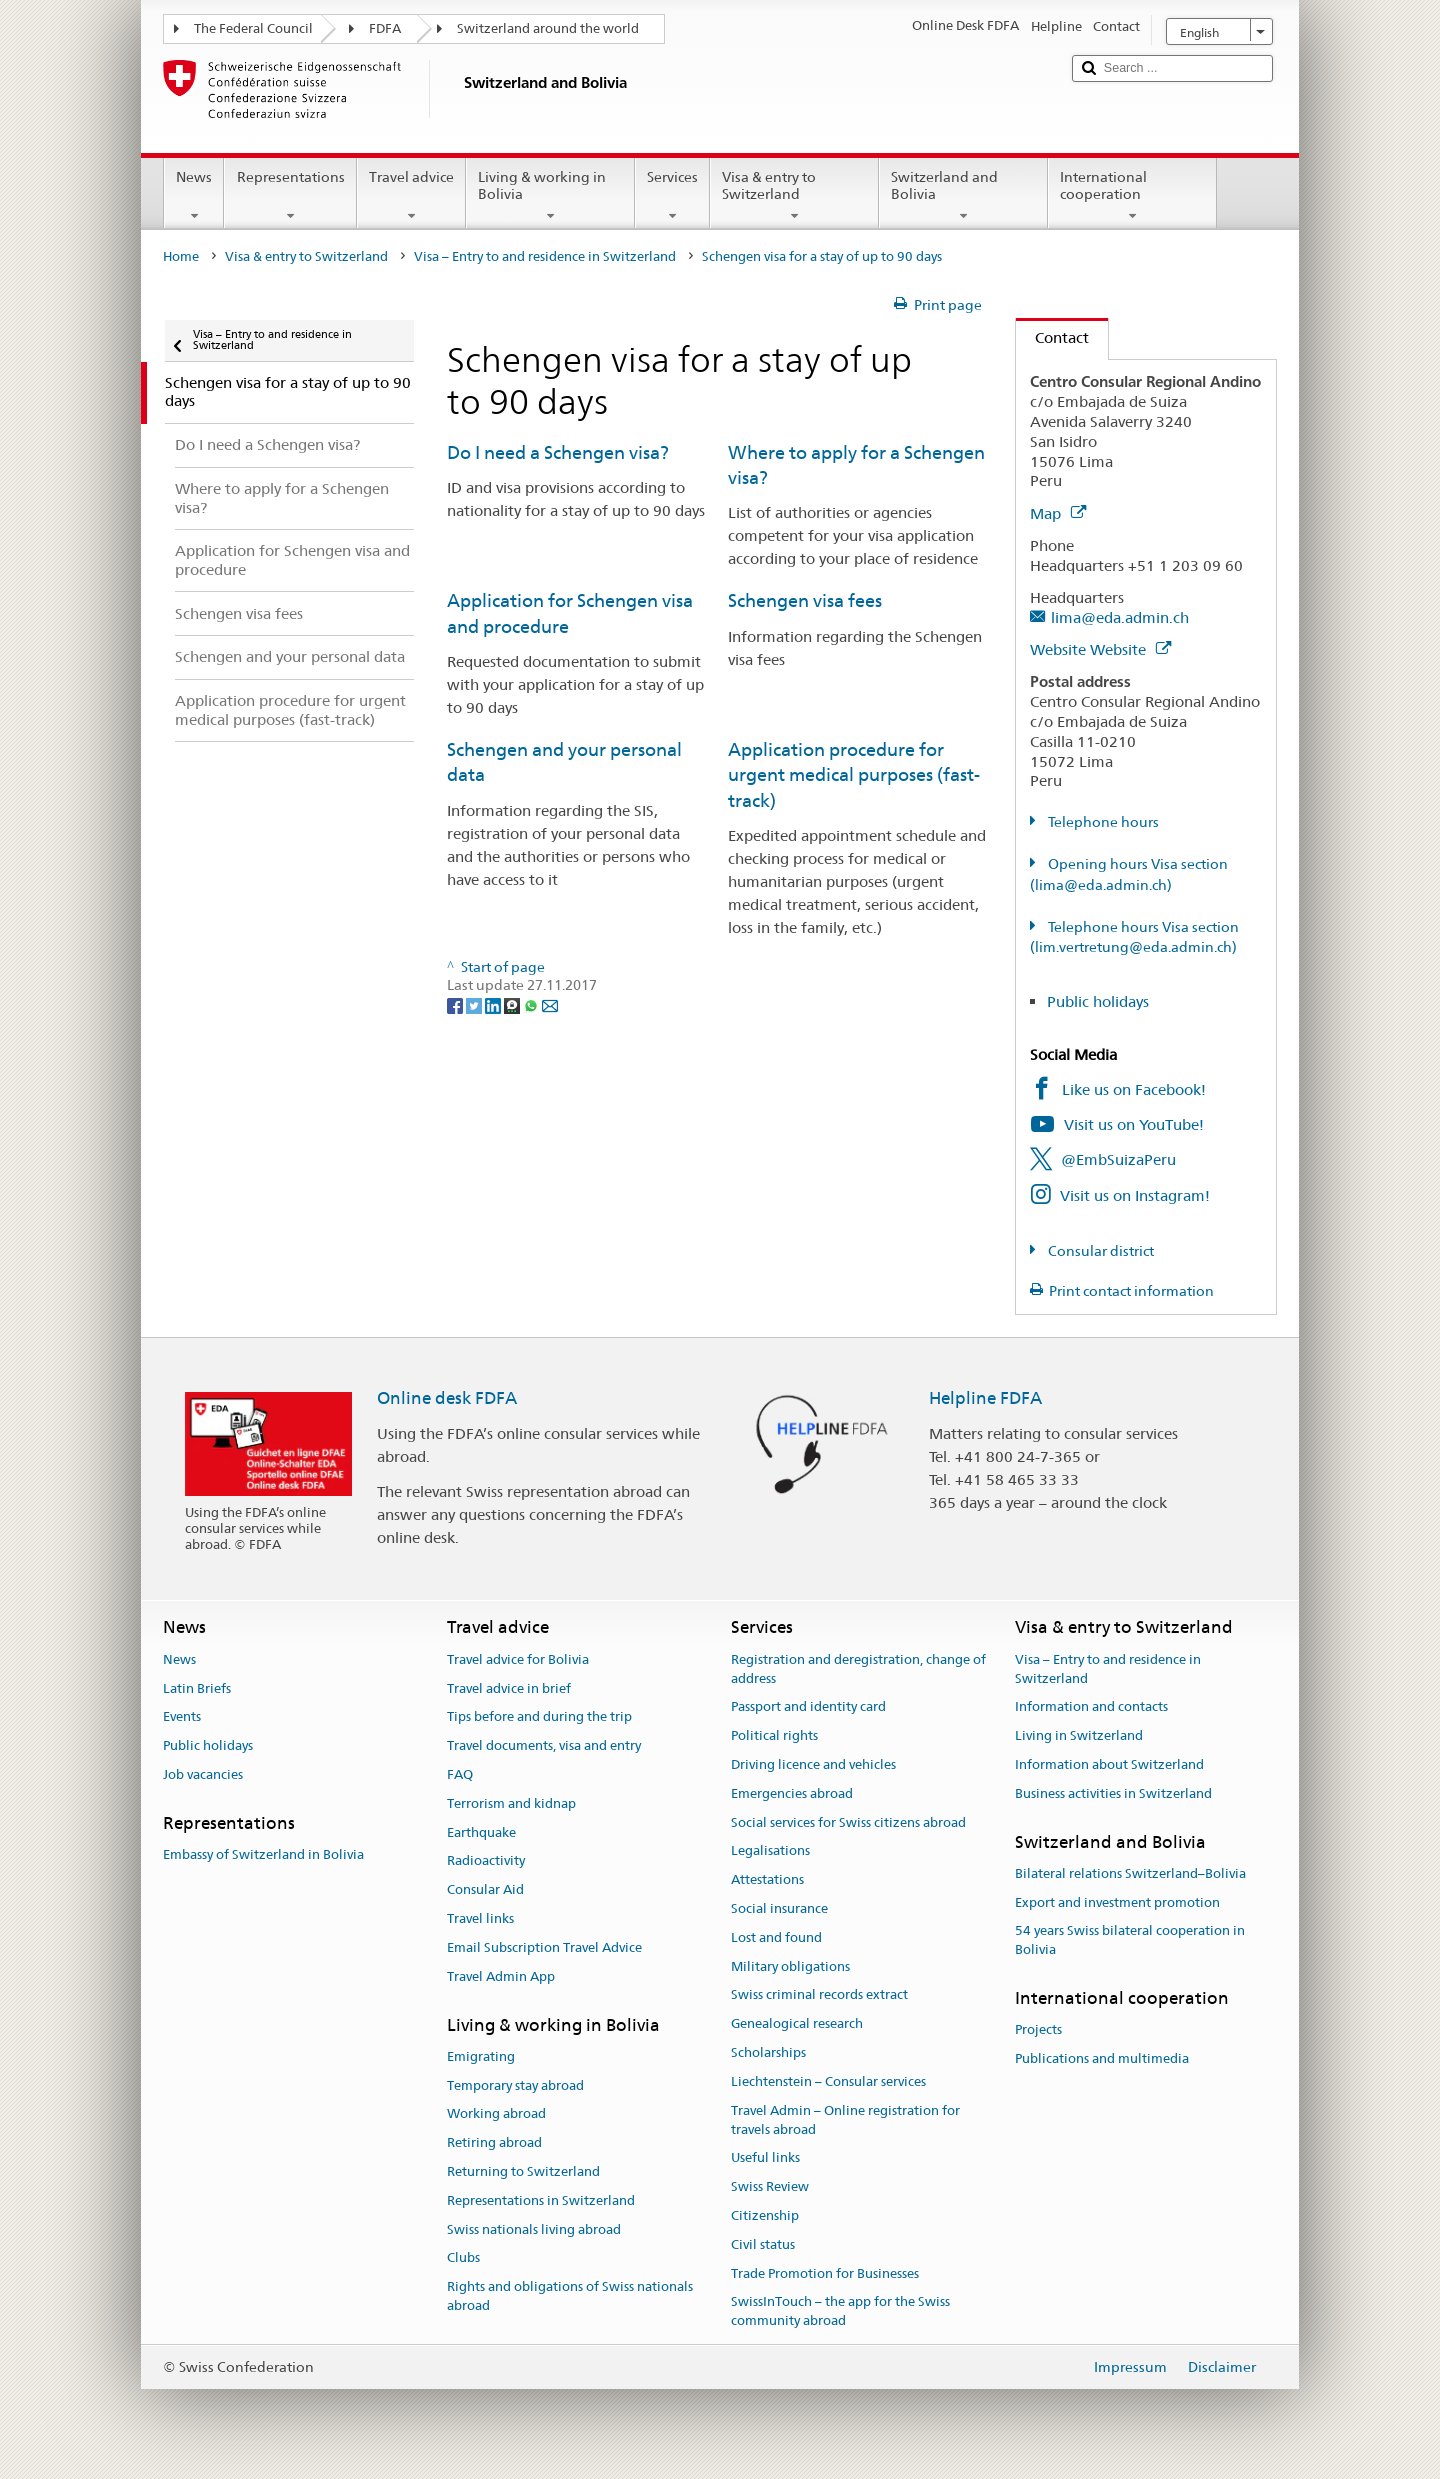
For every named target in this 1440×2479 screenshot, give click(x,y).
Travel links (480, 1918)
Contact (1052, 337)
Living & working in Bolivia (550, 196)
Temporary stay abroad (515, 2085)
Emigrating (481, 2056)
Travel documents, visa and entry (544, 1745)
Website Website (1100, 649)
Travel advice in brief (509, 1688)
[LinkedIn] (494, 1004)
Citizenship (765, 2215)
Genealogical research (797, 2024)
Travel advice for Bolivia (518, 1659)
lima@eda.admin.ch (1120, 617)
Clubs (463, 2258)
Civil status (763, 2244)
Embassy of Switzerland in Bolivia (263, 1854)
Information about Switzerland (1109, 1764)
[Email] (550, 1004)
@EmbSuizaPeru (1118, 1159)
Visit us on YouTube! (1134, 1124)
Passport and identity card (808, 1707)
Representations (290, 196)
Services (672, 196)
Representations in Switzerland (541, 2200)
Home (181, 256)
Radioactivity (486, 1861)
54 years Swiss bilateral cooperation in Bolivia (1130, 1941)
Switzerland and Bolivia (963, 196)
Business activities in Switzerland (1113, 1793)
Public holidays (1098, 1001)
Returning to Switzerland (523, 2171)
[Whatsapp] (532, 1004)
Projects (1038, 2030)
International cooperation (1132, 196)
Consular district (1099, 1251)
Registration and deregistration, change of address (858, 1669)
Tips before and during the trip (539, 1717)
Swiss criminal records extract (819, 1995)
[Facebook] (456, 1004)
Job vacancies (203, 1774)
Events (182, 1717)
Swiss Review (770, 2186)
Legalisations (770, 1851)
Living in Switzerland (1079, 1735)
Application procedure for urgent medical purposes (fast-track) (854, 775)
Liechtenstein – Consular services (828, 2081)
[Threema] (513, 1004)
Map (1058, 513)
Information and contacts (1091, 1707)
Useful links (765, 2158)
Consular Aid (485, 1889)
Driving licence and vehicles (813, 1764)
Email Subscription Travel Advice (544, 1947)
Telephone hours (1102, 822)
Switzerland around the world (548, 28)
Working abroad (496, 2114)
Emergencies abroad (792, 1793)
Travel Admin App (501, 1976)
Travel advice (411, 196)
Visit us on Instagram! (1135, 1195)
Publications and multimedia (1102, 2058)
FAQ (460, 1774)
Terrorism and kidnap (511, 1803)
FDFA (385, 28)
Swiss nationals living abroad (534, 2229)
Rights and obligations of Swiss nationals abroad (570, 2297)
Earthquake (481, 1832)
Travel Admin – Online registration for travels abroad (845, 2120)
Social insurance (779, 1908)
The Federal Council (253, 28)
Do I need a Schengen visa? (558, 452)
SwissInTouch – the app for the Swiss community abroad (840, 2312)
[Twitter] (475, 1004)
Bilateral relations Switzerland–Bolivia (1130, 1873)
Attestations (767, 1879)
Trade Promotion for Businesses (825, 2273)
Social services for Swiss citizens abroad (848, 1822)
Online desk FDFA (447, 1398)
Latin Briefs (197, 1688)
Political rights (774, 1735)
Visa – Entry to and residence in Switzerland (545, 256)
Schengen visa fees (805, 600)
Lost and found (776, 1937)
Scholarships (768, 2052)
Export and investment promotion (1117, 1902)
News (194, 196)
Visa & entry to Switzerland (794, 196)
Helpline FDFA (985, 1398)
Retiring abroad (494, 2142)
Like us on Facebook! (1134, 1089)
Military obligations (790, 1966)
